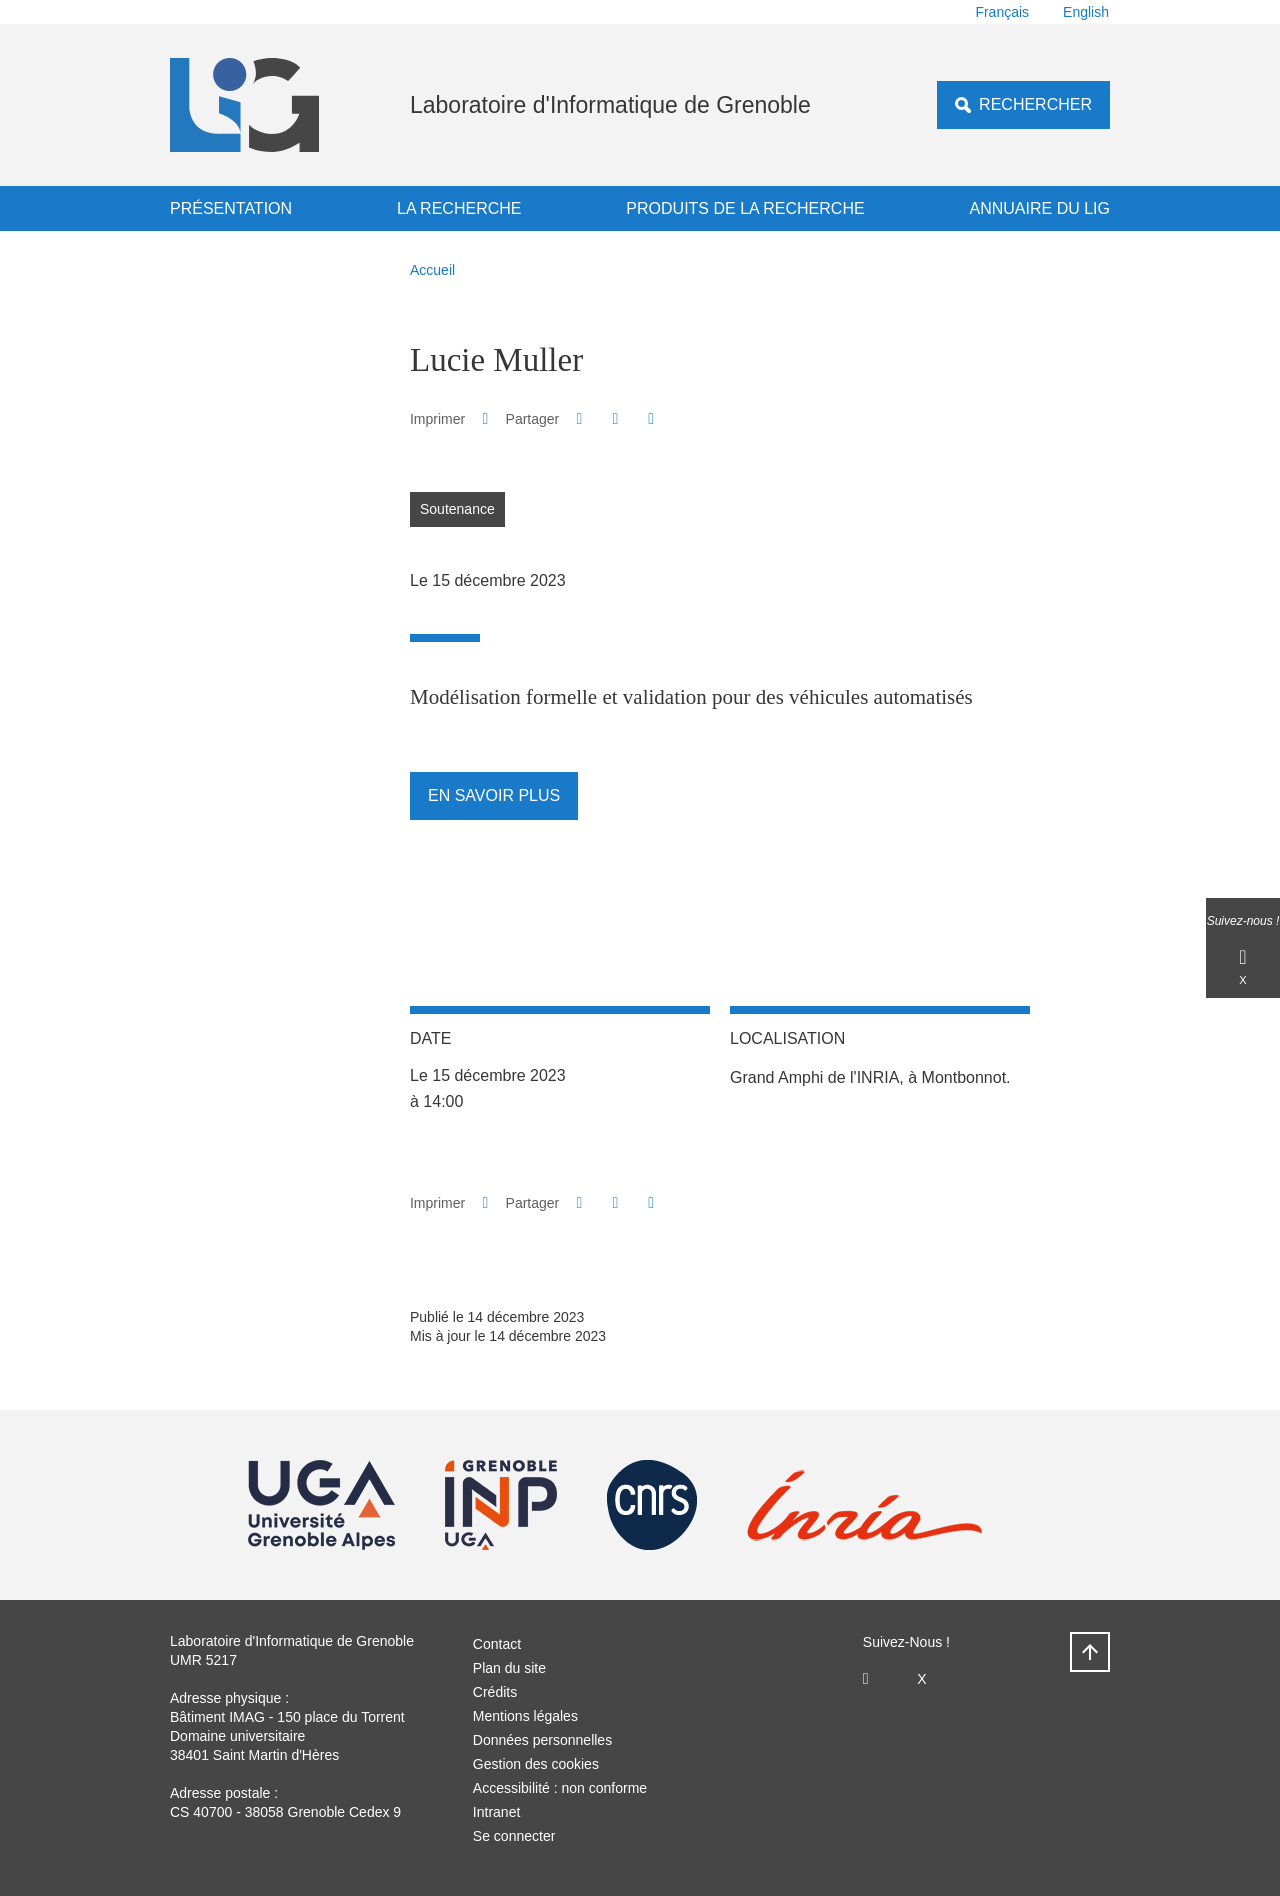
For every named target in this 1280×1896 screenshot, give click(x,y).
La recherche (459, 208)
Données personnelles (542, 1740)
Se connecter (514, 1836)
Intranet (496, 1812)
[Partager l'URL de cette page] (651, 419)
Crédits (495, 1692)
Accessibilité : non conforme (560, 1788)
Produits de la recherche (745, 208)
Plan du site (509, 1668)
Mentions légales (525, 1716)
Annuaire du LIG (1040, 208)
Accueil (432, 270)
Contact (497, 1644)
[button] (579, 418)
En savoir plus (494, 795)
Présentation (231, 208)
